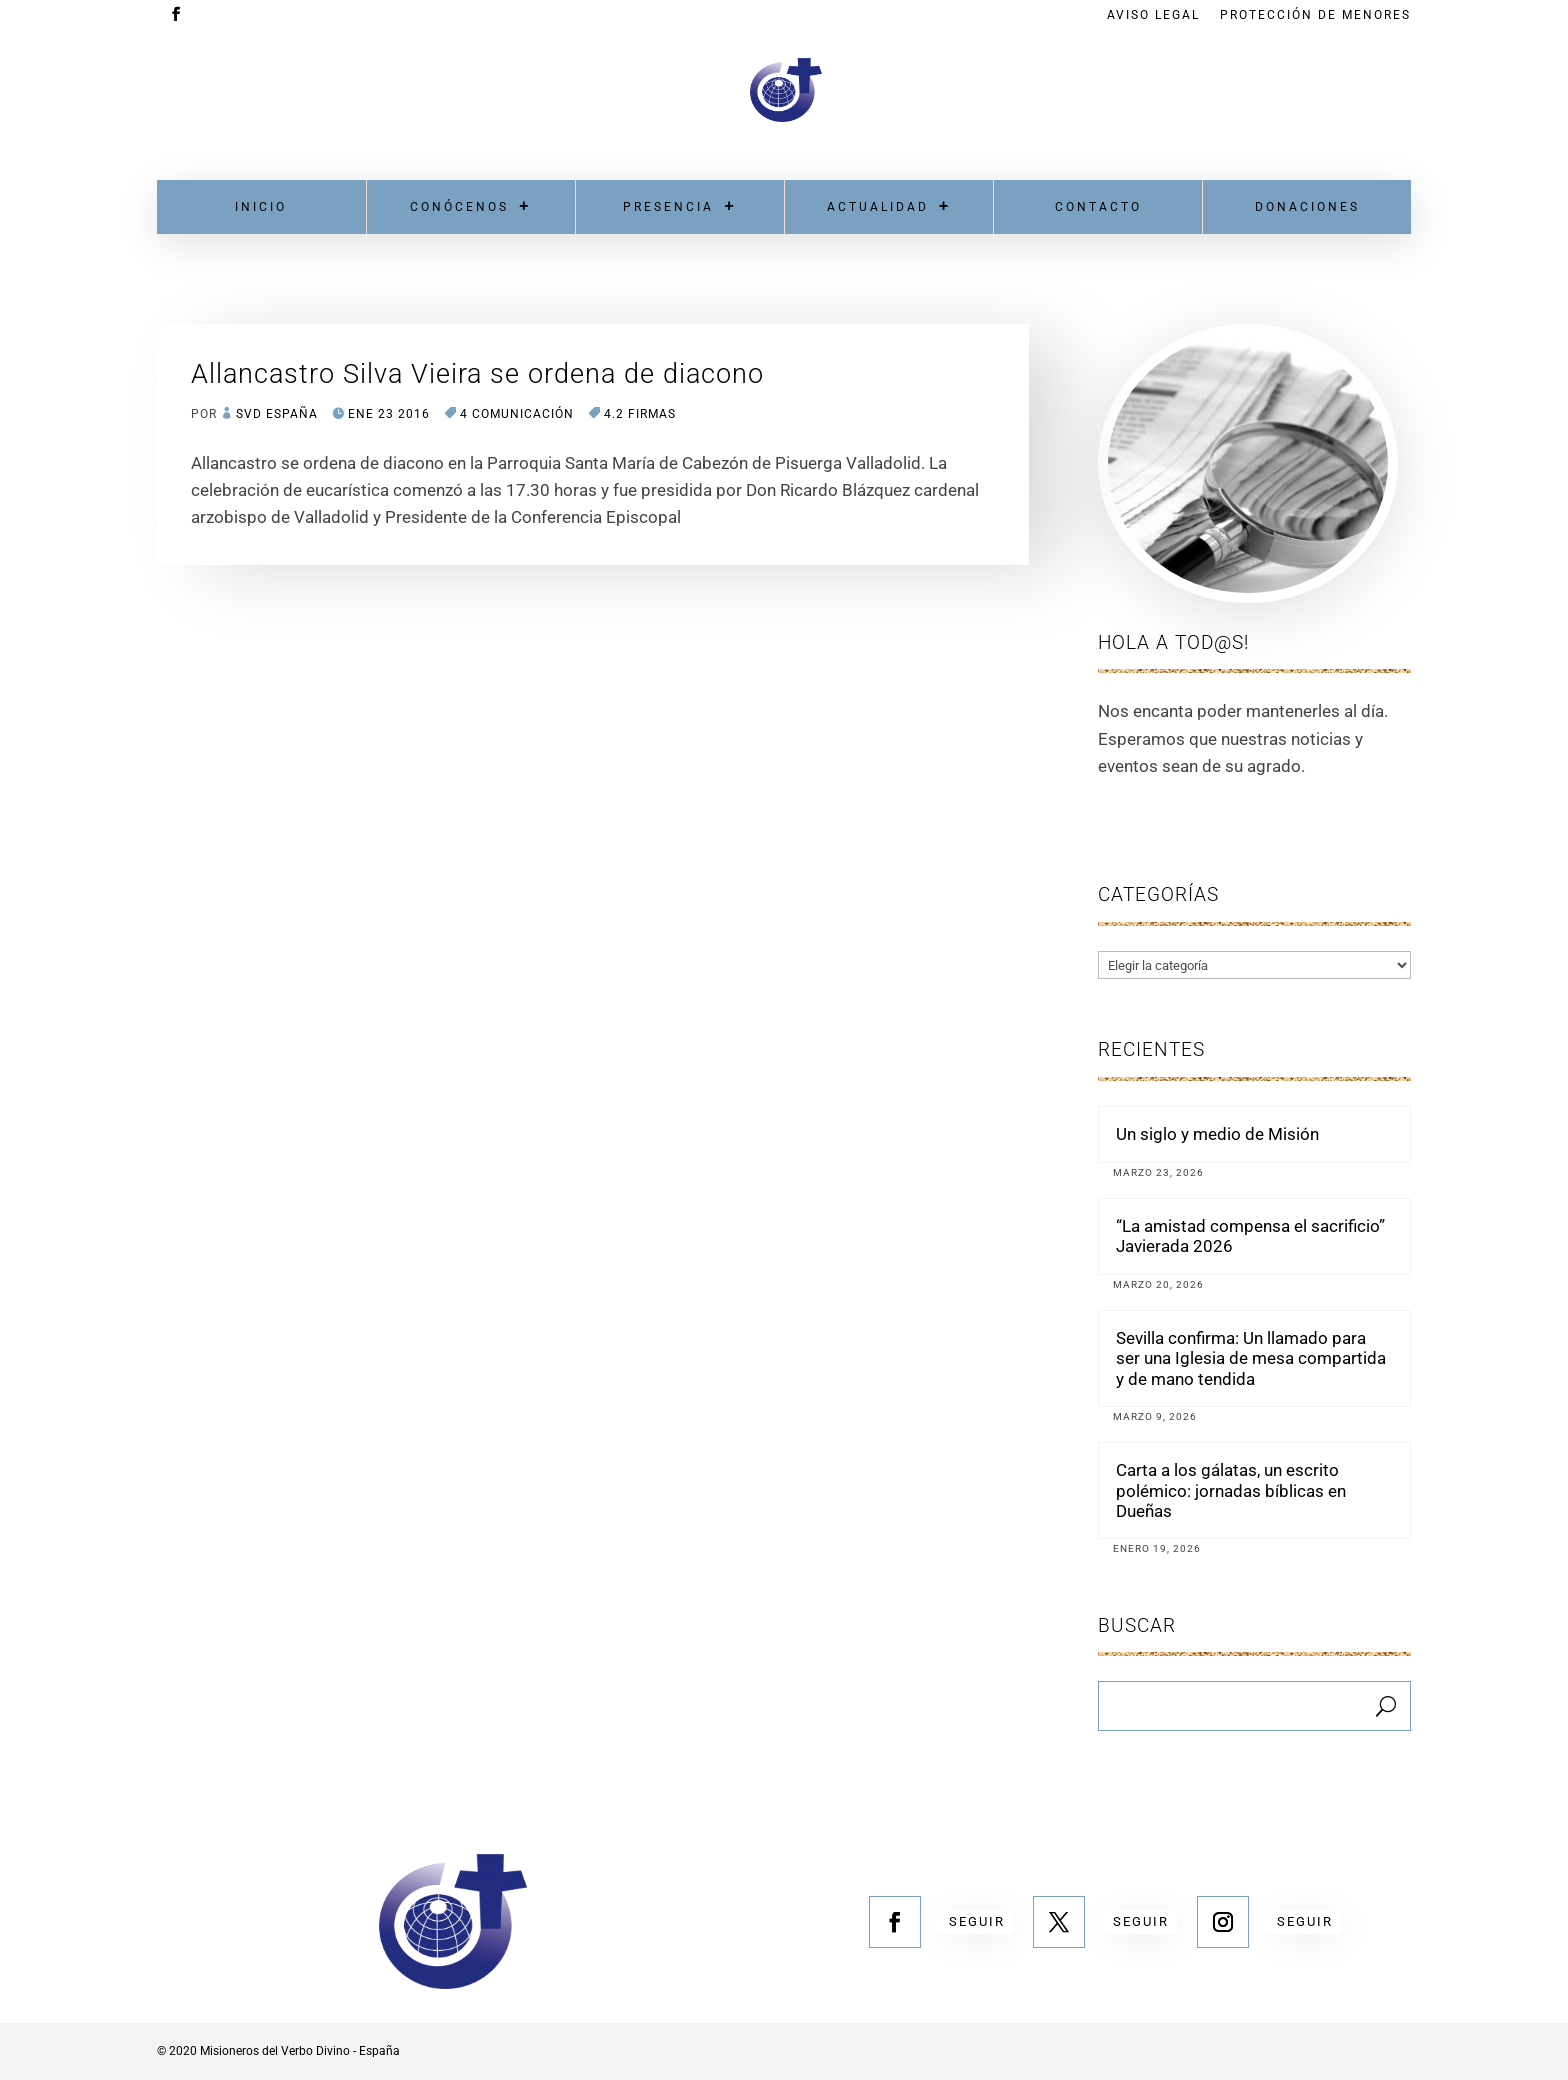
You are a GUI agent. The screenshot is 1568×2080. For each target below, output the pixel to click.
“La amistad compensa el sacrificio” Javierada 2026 (1250, 1236)
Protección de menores (1315, 15)
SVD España (277, 414)
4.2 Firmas (640, 414)
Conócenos (459, 207)
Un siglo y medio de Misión (1217, 1134)
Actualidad (878, 207)
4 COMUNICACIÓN (517, 414)
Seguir (977, 1921)
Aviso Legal (1153, 15)
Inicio (261, 207)
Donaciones (1307, 207)
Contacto (1098, 207)
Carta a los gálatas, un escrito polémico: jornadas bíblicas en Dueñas (1231, 1490)
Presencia (668, 207)
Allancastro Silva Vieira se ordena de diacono (477, 374)
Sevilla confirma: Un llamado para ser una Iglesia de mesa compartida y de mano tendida (1251, 1358)
